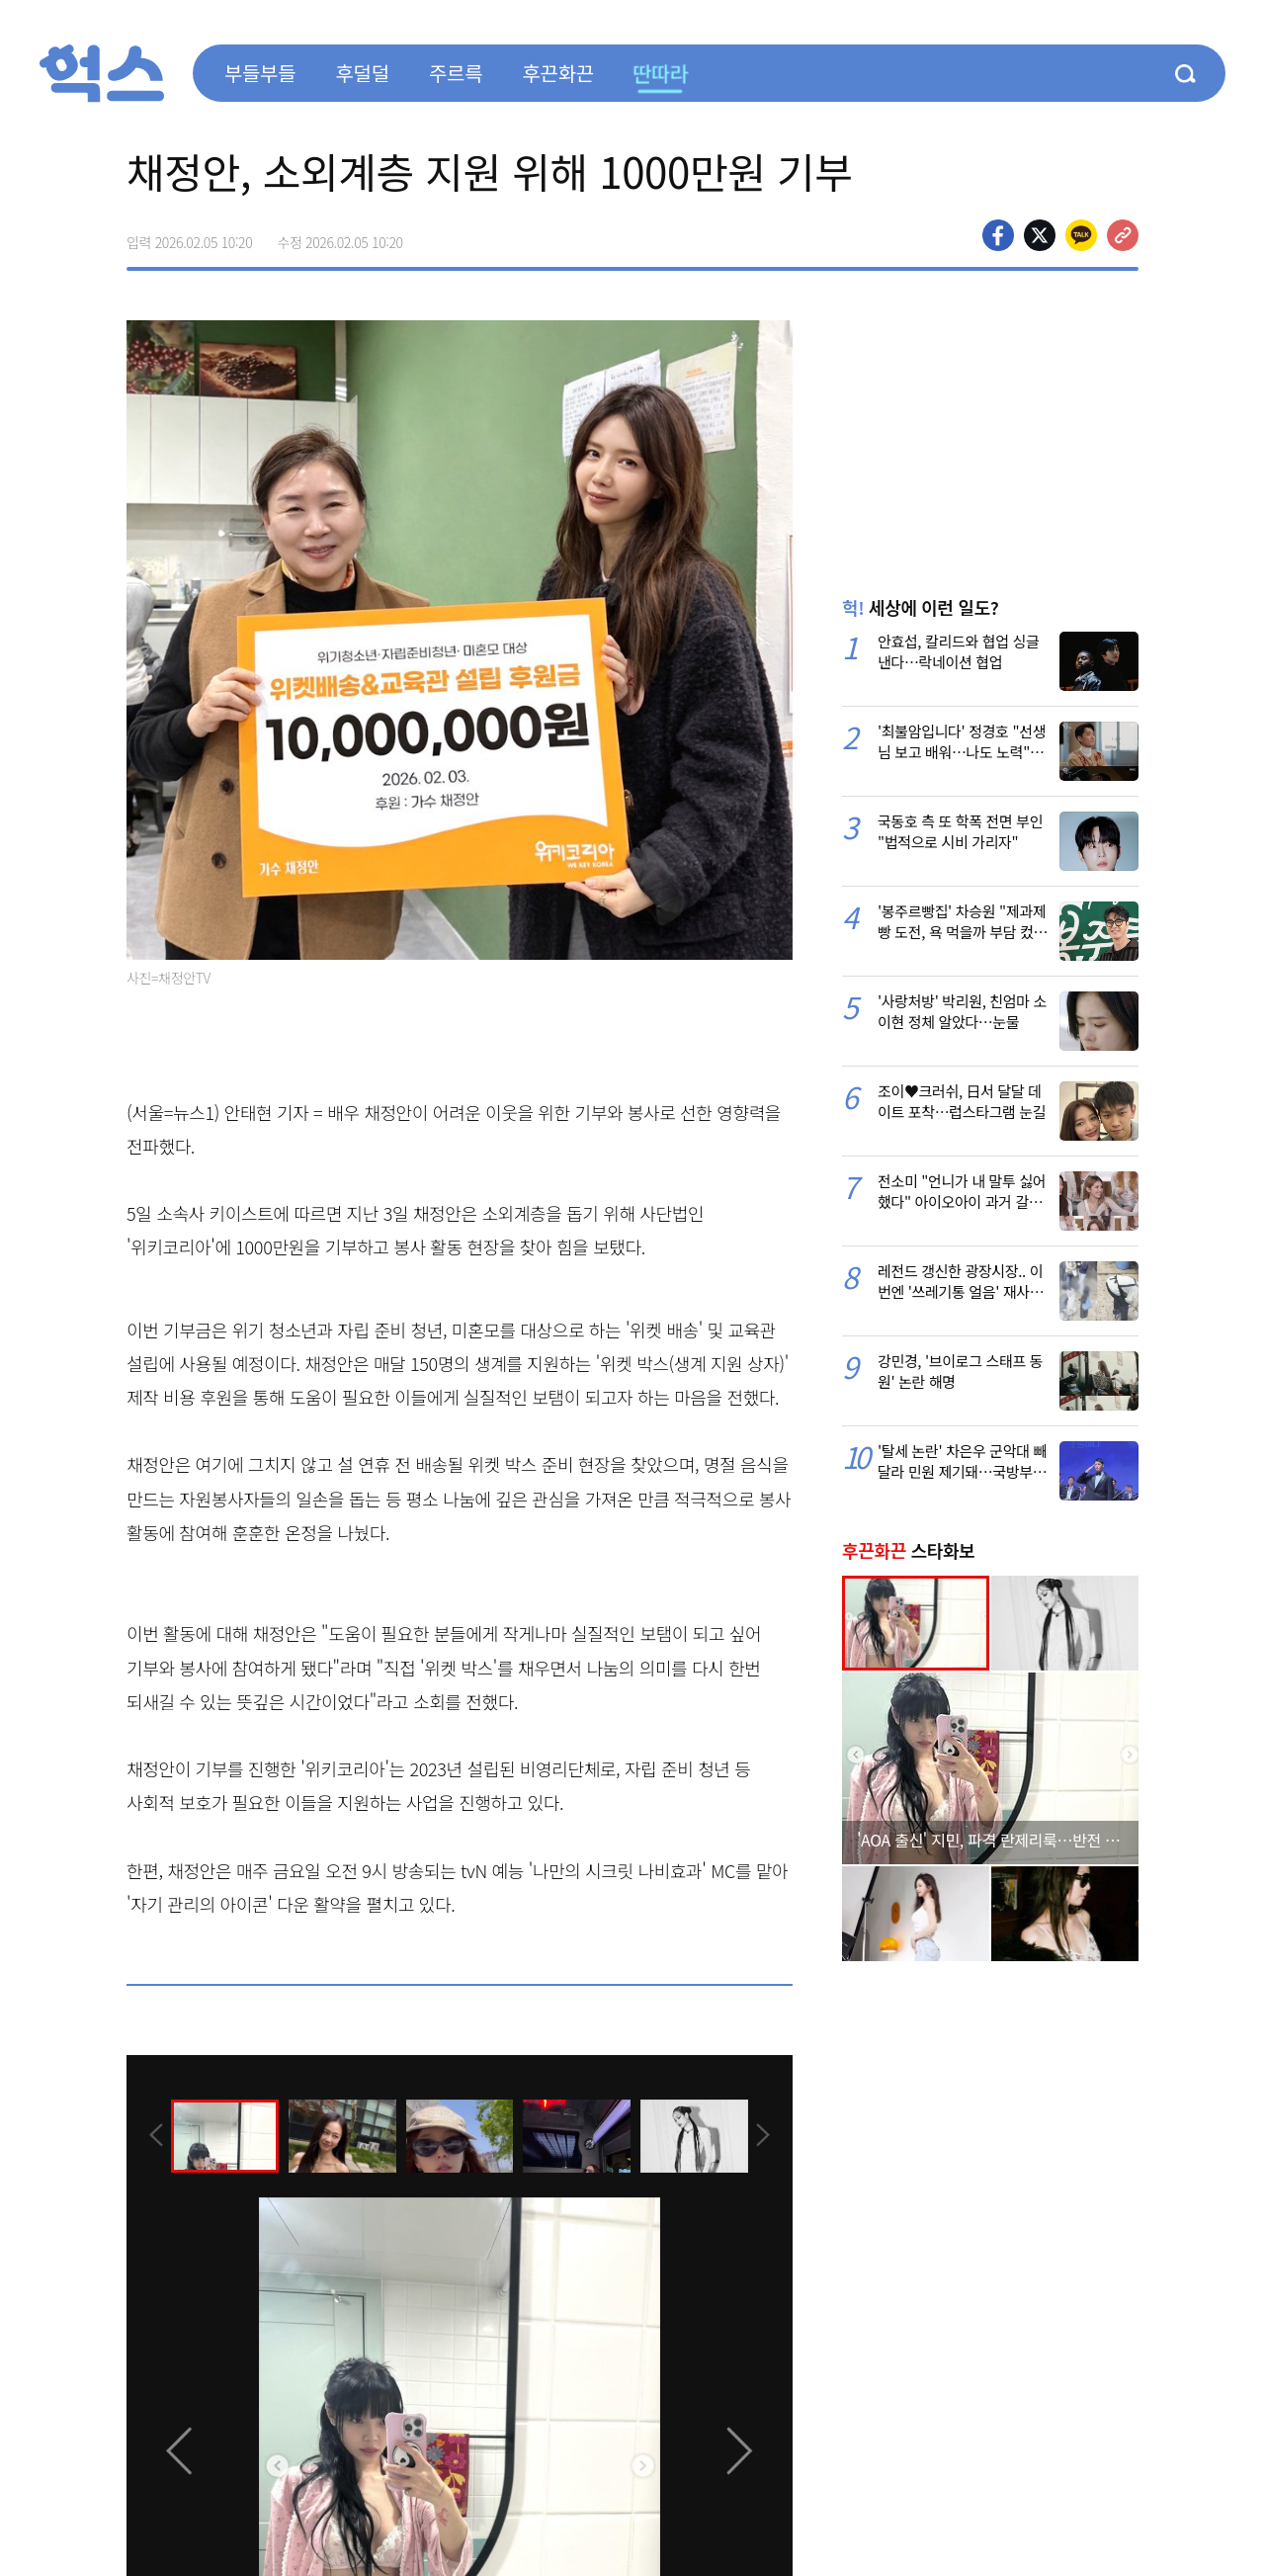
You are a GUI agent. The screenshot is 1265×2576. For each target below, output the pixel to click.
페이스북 (998, 235)
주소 (1122, 235)
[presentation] (153, 2135)
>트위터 (1039, 235)
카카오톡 (1081, 235)
